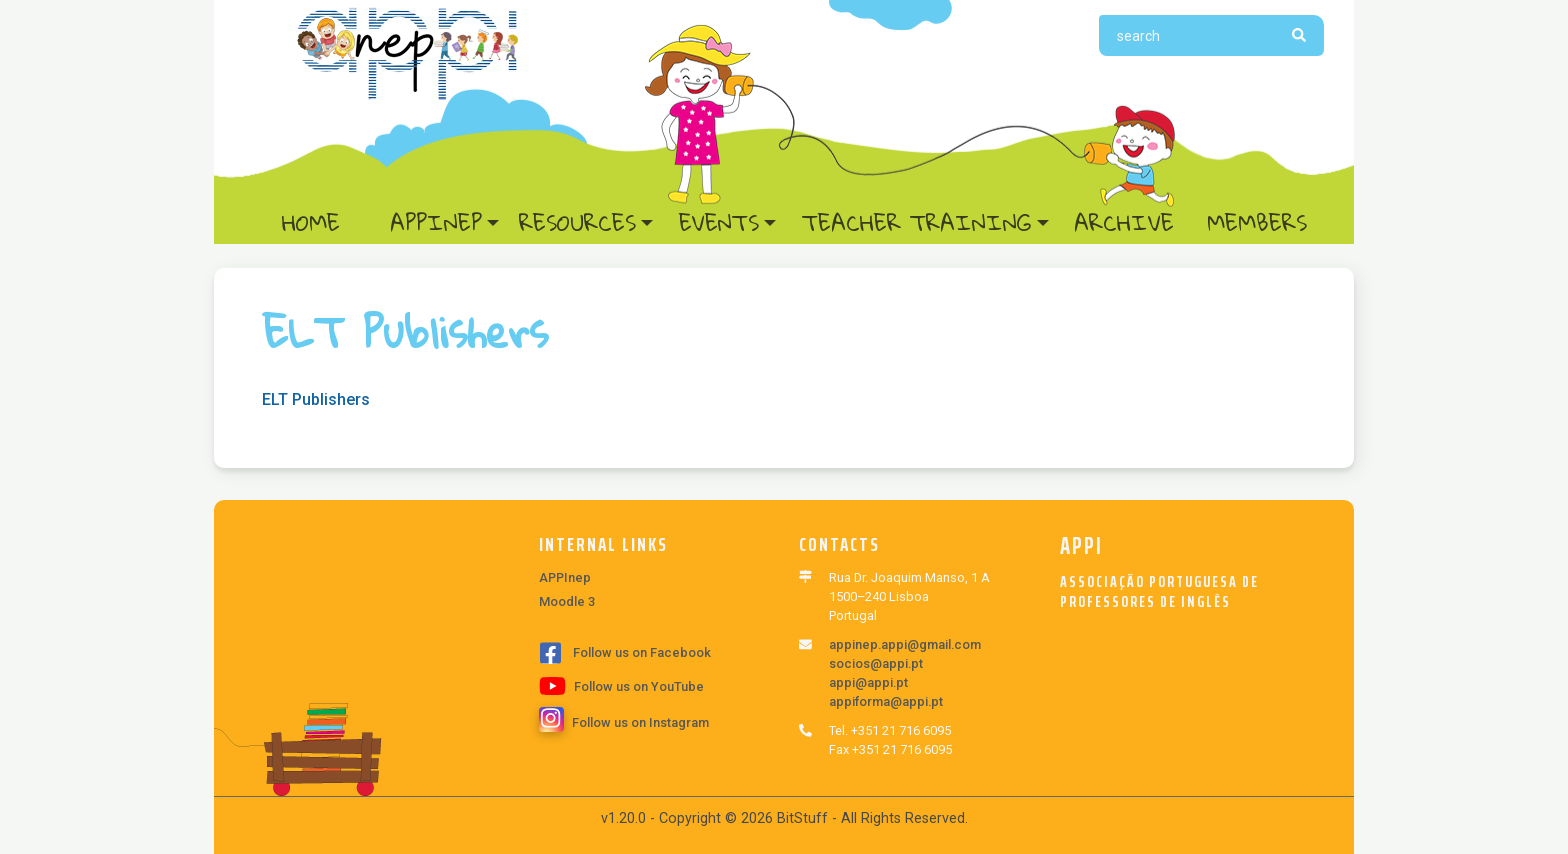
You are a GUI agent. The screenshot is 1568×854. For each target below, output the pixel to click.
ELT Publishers (316, 399)
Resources (577, 223)
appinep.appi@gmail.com (905, 644)
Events (719, 223)
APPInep (436, 223)
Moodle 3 (567, 601)
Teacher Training (917, 223)
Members (1257, 223)
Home (329, 223)
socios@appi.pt (876, 663)
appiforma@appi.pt (886, 701)
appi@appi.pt (868, 682)
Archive (1124, 223)
